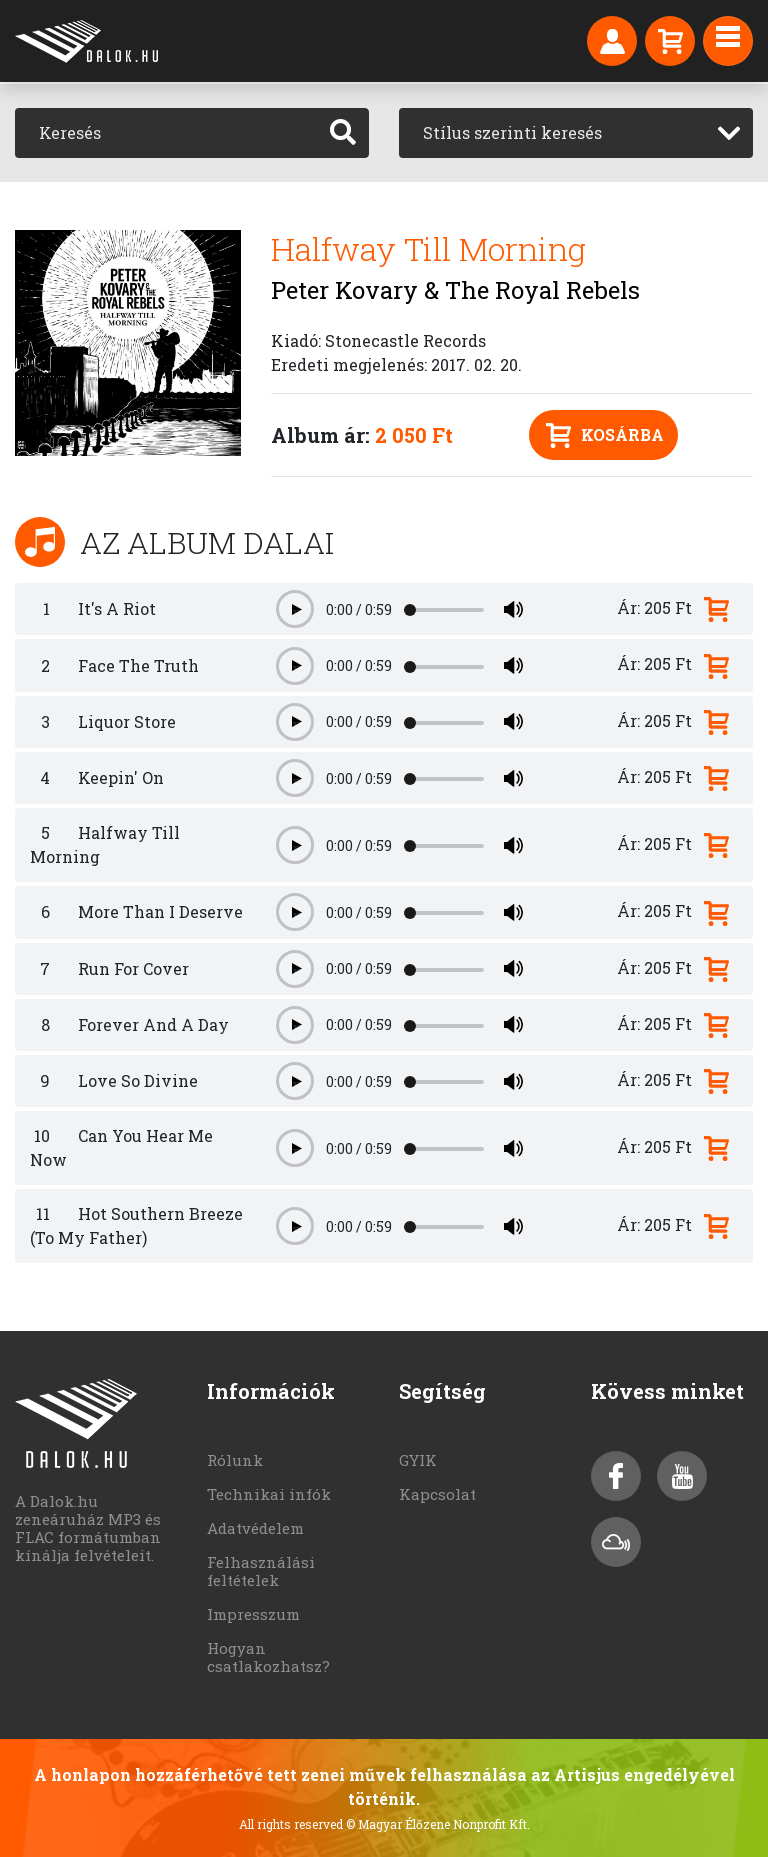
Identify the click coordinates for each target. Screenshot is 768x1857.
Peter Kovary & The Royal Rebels (455, 290)
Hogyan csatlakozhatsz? (268, 1657)
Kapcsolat (437, 1494)
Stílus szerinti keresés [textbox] (512, 132)
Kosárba (605, 435)
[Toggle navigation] (728, 41)
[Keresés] (166, 133)
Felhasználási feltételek (261, 1571)
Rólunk (235, 1460)
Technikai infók (269, 1494)
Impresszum (253, 1614)
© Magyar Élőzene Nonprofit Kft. (438, 1824)
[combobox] (576, 133)
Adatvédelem (255, 1528)
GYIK (418, 1460)
